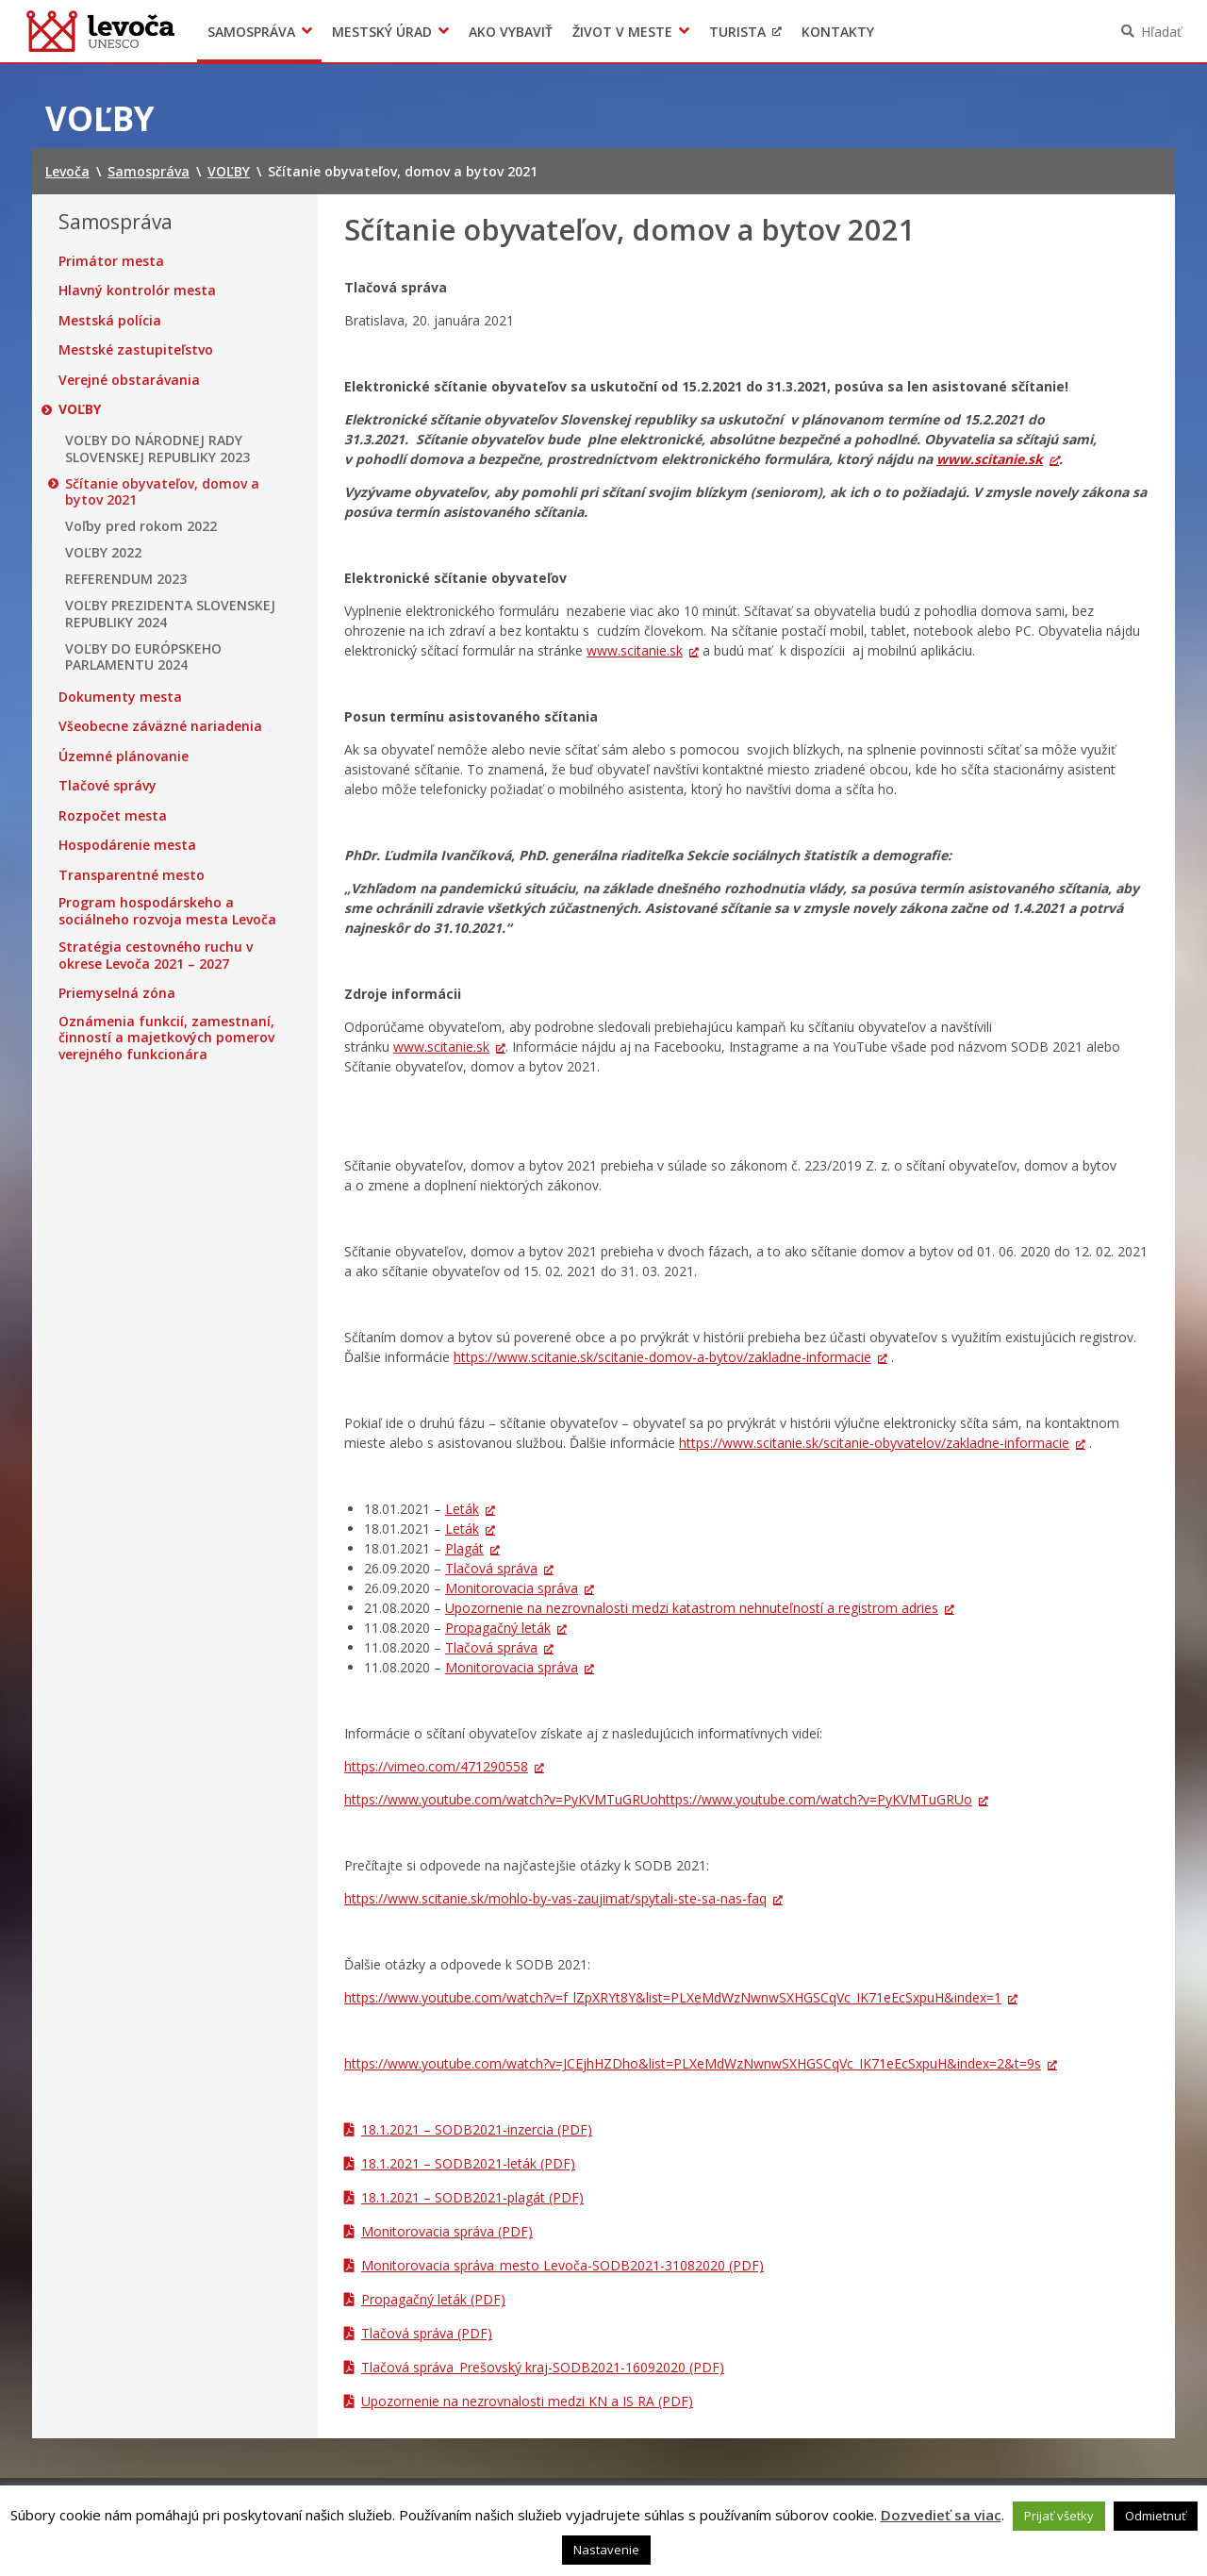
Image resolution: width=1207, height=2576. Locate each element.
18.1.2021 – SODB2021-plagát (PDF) (472, 2197)
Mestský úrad (382, 32)
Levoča (100, 31)
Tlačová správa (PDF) (426, 2333)
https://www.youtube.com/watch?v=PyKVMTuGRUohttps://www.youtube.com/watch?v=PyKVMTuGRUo (658, 1799)
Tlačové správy (107, 785)
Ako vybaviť (511, 32)
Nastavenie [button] (606, 2549)
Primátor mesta (111, 261)
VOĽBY (79, 409)
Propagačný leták (498, 1628)
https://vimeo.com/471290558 (436, 1766)
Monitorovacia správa (511, 1588)
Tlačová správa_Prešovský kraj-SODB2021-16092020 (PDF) (542, 2367)
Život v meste (622, 32)
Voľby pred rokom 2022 (141, 526)
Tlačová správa (491, 1568)
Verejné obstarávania (129, 380)
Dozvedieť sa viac (941, 2514)
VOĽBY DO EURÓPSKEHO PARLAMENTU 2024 (143, 656)
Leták (462, 1509)
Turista (737, 32)
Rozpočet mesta (112, 815)
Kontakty (838, 32)
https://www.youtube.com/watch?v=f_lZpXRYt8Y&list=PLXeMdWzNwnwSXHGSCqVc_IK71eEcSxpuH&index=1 (672, 1997)
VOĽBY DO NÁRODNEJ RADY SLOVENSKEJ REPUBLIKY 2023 (157, 448)
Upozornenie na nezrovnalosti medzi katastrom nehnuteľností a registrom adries (691, 1608)
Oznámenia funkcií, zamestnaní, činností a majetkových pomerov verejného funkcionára (166, 1038)
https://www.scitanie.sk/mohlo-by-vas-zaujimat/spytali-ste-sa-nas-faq (555, 1898)
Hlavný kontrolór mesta (137, 290)
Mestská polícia (109, 320)
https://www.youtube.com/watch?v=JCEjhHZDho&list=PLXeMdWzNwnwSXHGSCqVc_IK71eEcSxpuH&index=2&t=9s (692, 2063)
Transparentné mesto (131, 875)
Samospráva (251, 32)
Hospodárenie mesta (127, 845)
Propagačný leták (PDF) (433, 2299)
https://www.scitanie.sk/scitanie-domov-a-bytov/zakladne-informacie (662, 1357)
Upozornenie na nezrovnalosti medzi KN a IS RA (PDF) (527, 2401)
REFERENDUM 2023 (126, 579)
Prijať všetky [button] (1059, 2515)
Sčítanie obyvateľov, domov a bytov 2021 (162, 491)
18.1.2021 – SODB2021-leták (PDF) (468, 2163)
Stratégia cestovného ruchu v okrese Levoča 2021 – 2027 (155, 955)
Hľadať (1161, 32)
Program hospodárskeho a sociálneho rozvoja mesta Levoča (167, 910)
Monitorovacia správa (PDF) (447, 2231)
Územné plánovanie (123, 756)
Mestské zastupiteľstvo (135, 349)
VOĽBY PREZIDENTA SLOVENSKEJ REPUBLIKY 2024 (170, 613)
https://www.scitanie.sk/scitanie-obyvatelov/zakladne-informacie (874, 1443)
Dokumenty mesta (120, 697)
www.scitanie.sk (989, 459)
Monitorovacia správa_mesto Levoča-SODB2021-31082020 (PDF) (562, 2265)
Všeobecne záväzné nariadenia (160, 726)
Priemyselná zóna (116, 993)
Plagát (464, 1548)
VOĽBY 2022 (103, 552)
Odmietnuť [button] (1155, 2515)
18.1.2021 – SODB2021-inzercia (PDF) (476, 2129)
